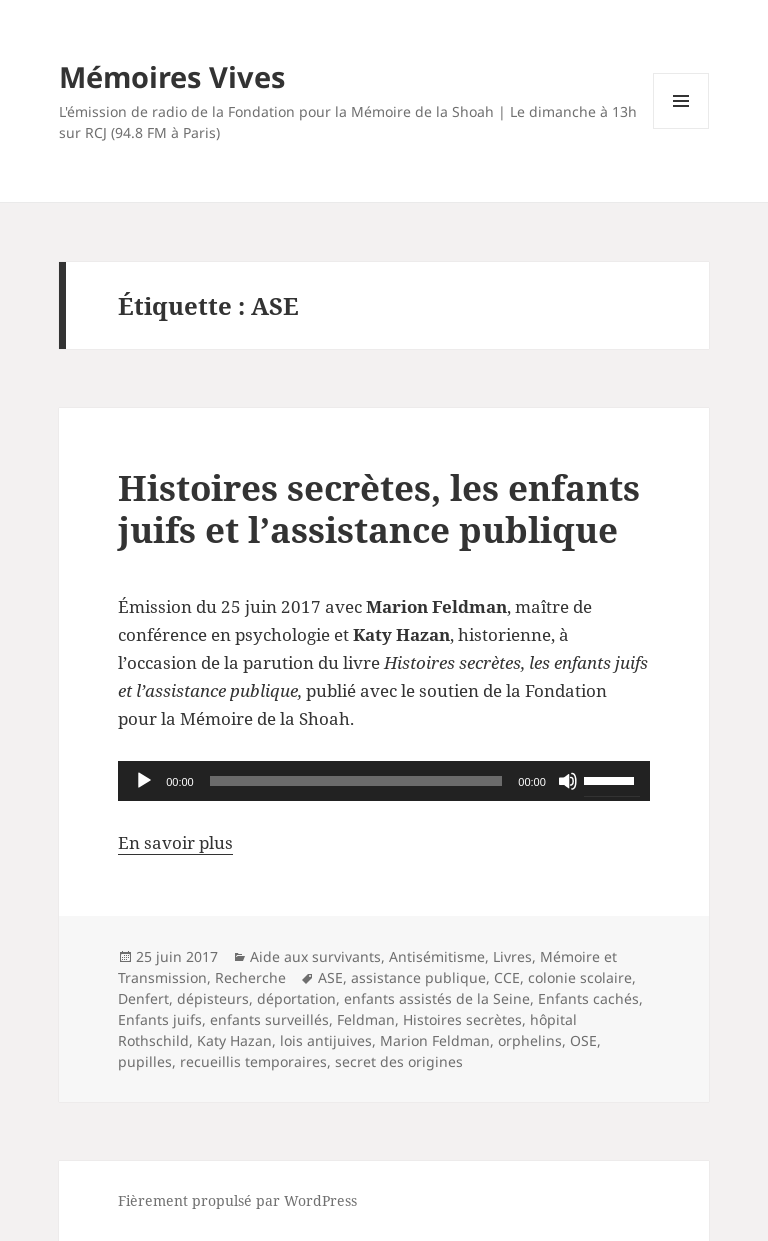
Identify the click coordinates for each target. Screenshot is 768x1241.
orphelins (530, 1040)
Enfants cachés (588, 998)
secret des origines (399, 1061)
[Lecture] (144, 781)
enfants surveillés (269, 1019)
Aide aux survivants (315, 956)
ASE (330, 977)
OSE (583, 1040)
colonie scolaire (580, 977)
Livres (512, 956)
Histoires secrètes (462, 1019)
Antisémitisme (437, 956)
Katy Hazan (234, 1040)
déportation (296, 998)
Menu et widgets (681, 128)
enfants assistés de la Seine (437, 998)
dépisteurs (213, 998)
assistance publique (418, 977)
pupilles (145, 1061)
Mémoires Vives (172, 76)
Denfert (143, 998)
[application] (384, 781)
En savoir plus (175, 842)
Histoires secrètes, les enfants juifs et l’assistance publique (379, 508)
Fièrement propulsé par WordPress (237, 1200)
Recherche (250, 977)
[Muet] (568, 781)
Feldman (366, 1019)
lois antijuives (326, 1040)
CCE (507, 977)
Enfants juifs (160, 1019)
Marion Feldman (435, 1040)
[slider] (356, 781)
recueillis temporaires (253, 1061)
